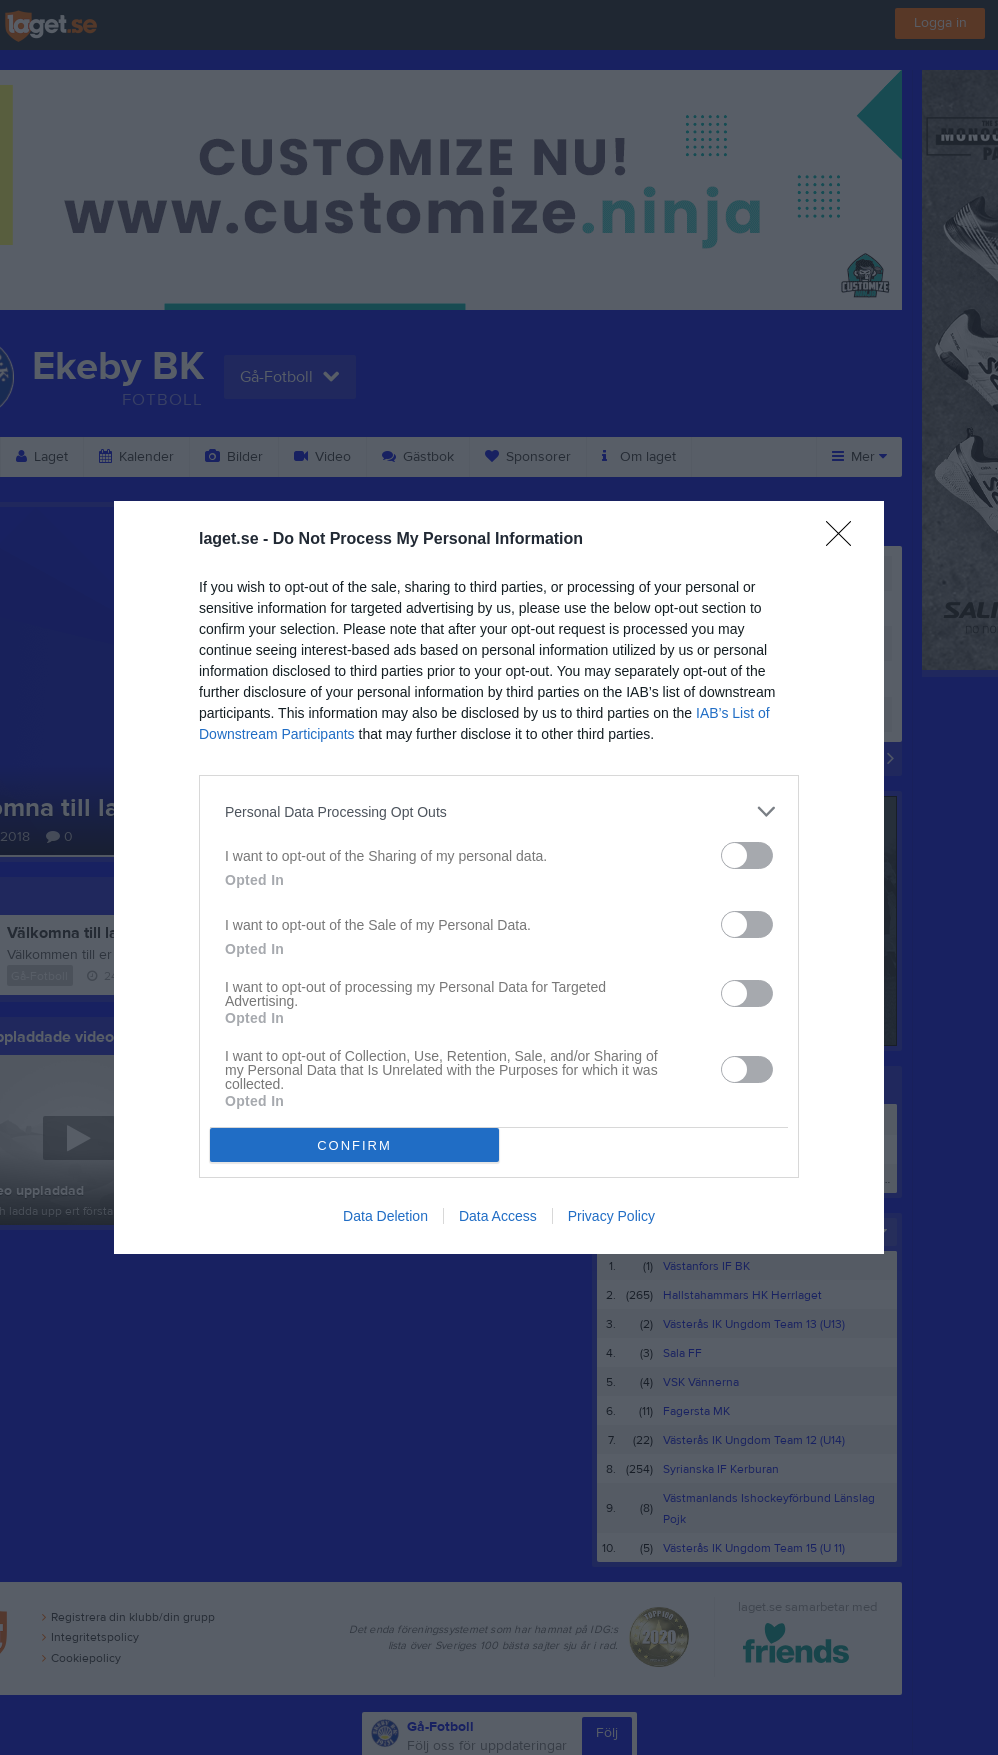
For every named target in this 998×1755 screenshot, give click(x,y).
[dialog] (499, 877)
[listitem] (499, 811)
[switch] (747, 855)
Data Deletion (385, 1216)
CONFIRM (354, 1145)
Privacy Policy (611, 1216)
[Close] (845, 540)
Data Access (498, 1216)
